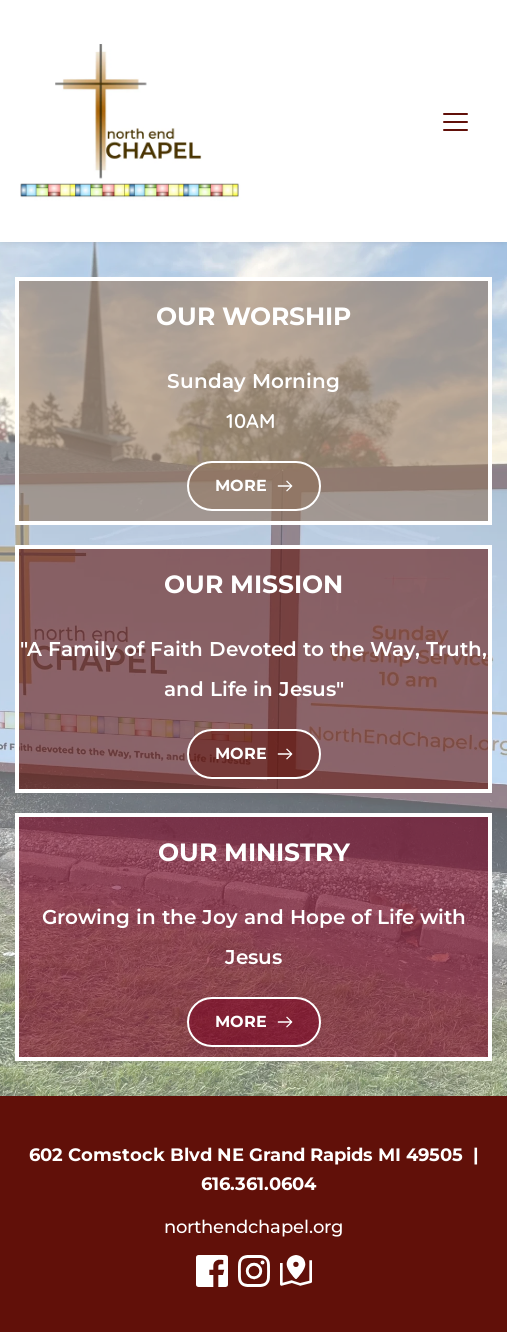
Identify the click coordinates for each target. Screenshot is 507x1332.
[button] (455, 121)
